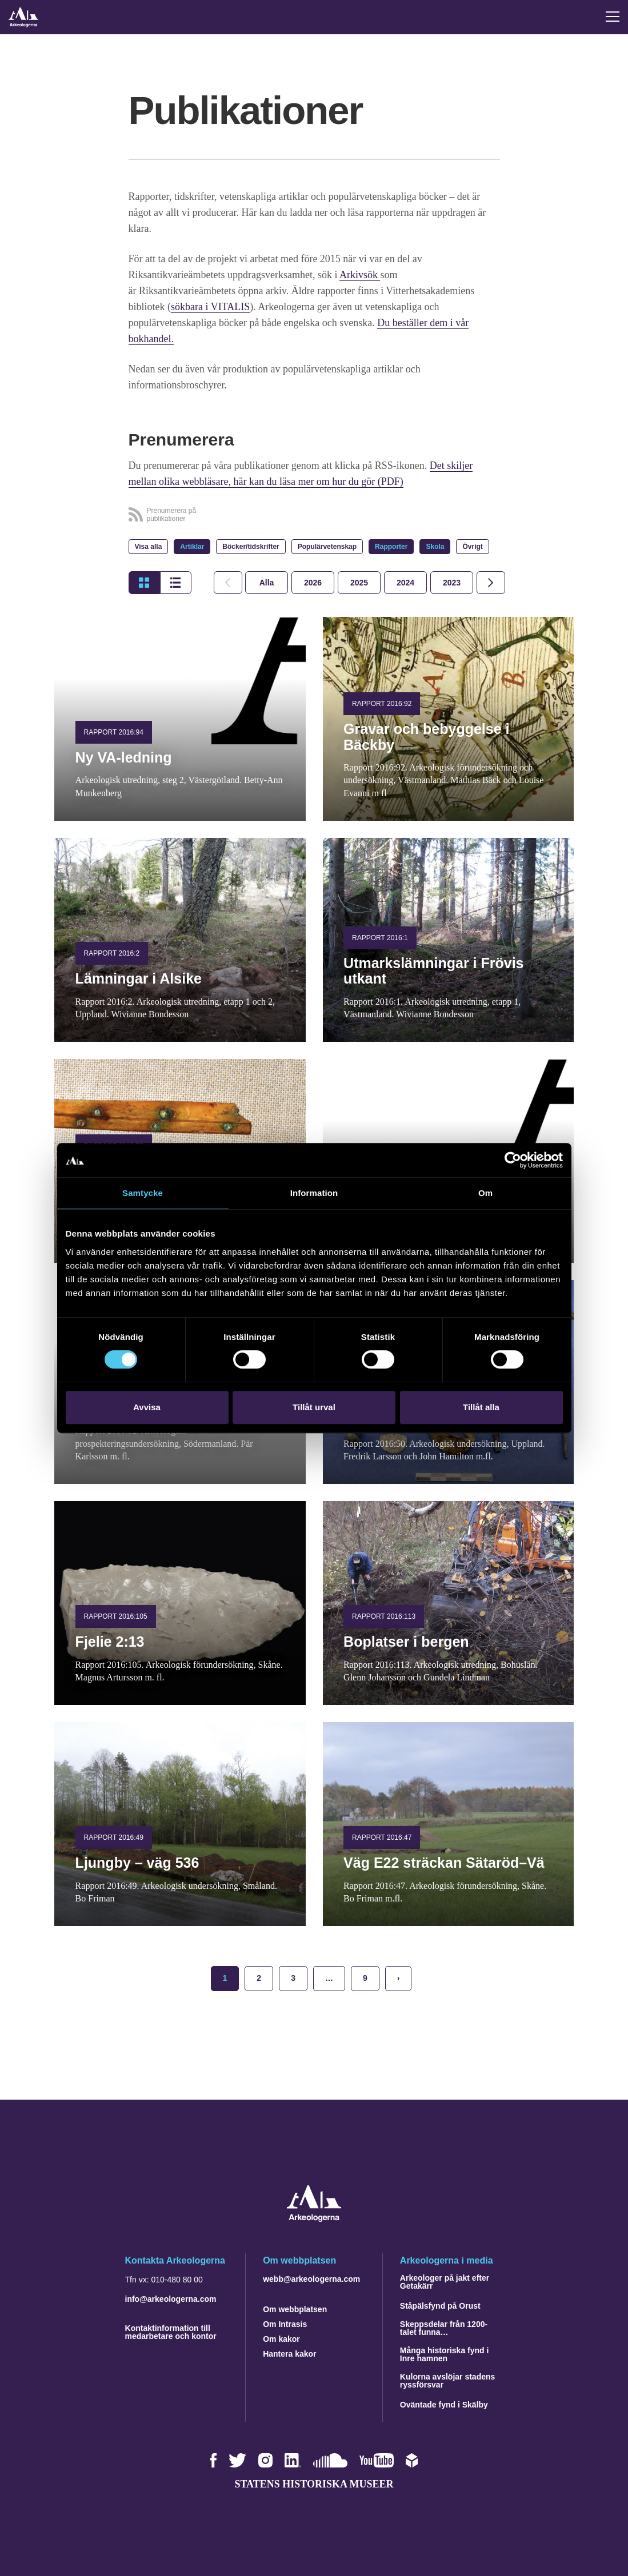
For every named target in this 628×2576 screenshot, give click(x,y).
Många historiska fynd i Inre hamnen (444, 2354)
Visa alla (148, 547)
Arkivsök (360, 274)
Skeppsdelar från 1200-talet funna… (443, 2328)
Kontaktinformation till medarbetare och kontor (171, 2332)
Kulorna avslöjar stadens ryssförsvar (447, 2381)
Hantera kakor (289, 2354)
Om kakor (281, 2339)
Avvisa (147, 1407)
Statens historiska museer (313, 2484)
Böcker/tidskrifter (250, 547)
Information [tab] (314, 1193)
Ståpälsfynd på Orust (440, 2306)
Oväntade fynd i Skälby (444, 2405)
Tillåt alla (481, 1407)
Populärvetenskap (327, 547)
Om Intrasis (285, 2324)
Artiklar (192, 547)
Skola (435, 547)
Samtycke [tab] (142, 1193)
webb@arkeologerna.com (311, 2279)
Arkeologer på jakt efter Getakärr (444, 2282)
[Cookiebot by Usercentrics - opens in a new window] (513, 1160)
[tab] (312, 582)
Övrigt (472, 547)
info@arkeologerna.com (171, 2299)
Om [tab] (485, 1193)
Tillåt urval (314, 1407)
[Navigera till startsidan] (314, 2219)
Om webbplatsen (295, 2309)
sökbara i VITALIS (210, 306)
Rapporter (391, 547)
